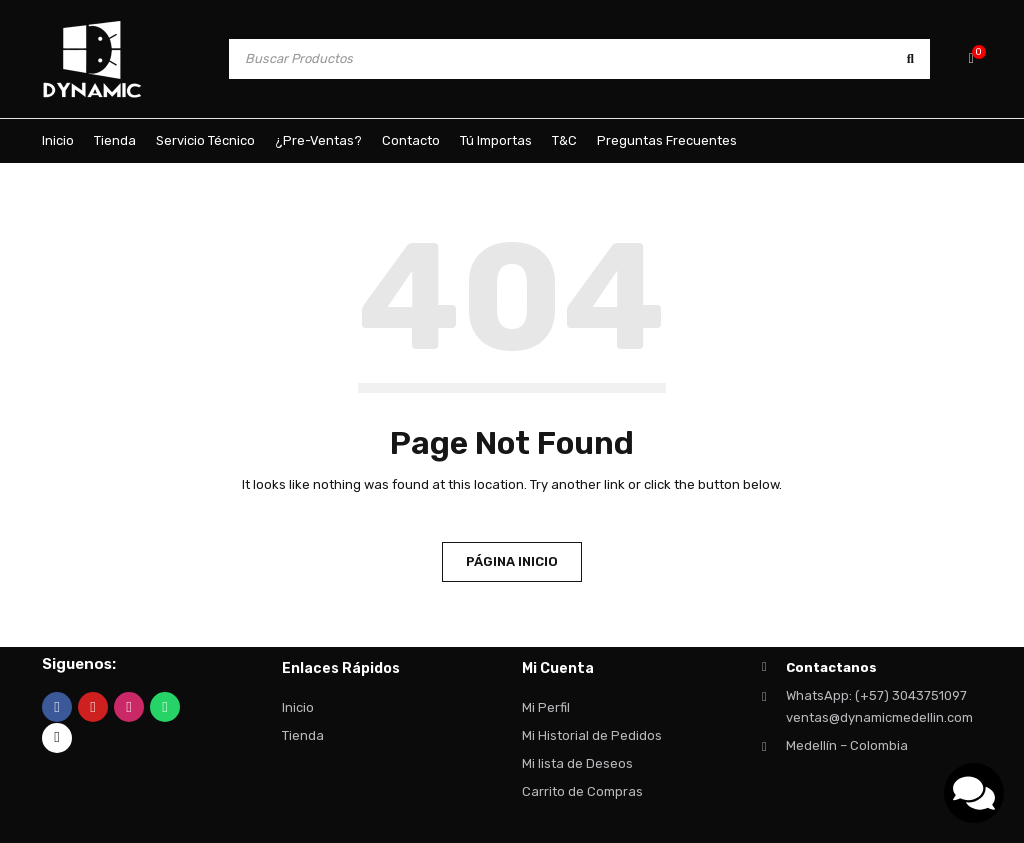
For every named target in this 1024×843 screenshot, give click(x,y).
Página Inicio (512, 561)
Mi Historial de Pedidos (592, 735)
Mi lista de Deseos (577, 763)
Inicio (298, 707)
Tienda (303, 735)
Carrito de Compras (582, 791)
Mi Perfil (546, 707)
